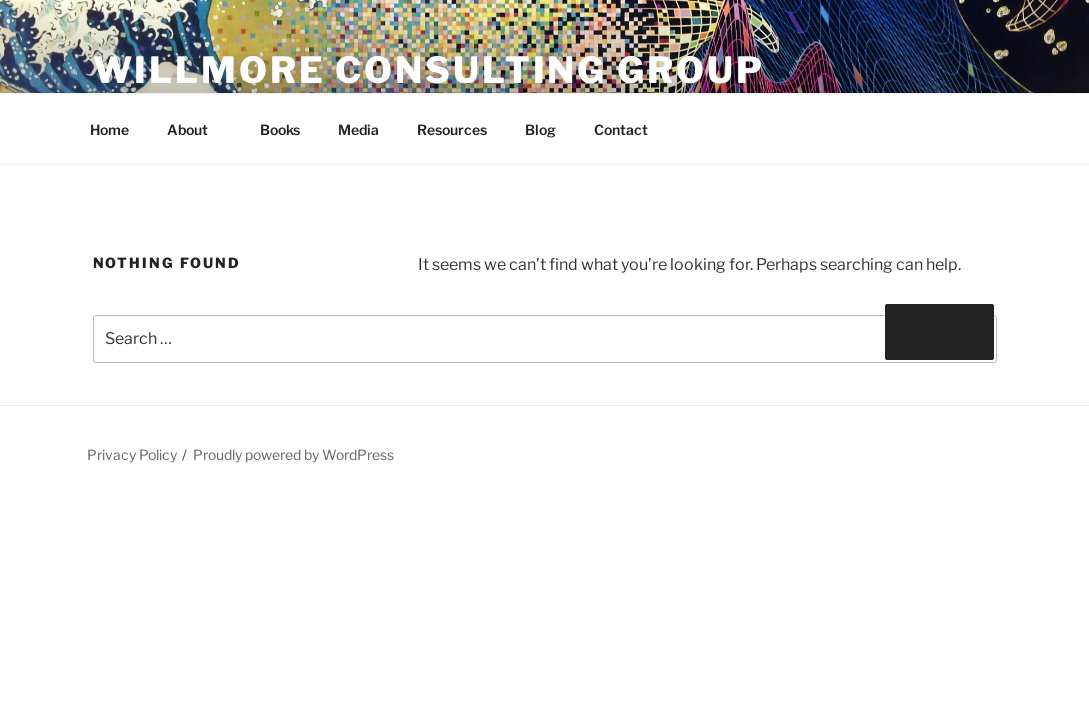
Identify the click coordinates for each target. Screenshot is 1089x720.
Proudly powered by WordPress (293, 454)
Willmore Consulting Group (429, 70)
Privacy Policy (132, 454)
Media (358, 129)
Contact (621, 129)
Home (109, 129)
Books (280, 129)
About (197, 129)
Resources (452, 129)
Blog (540, 129)
